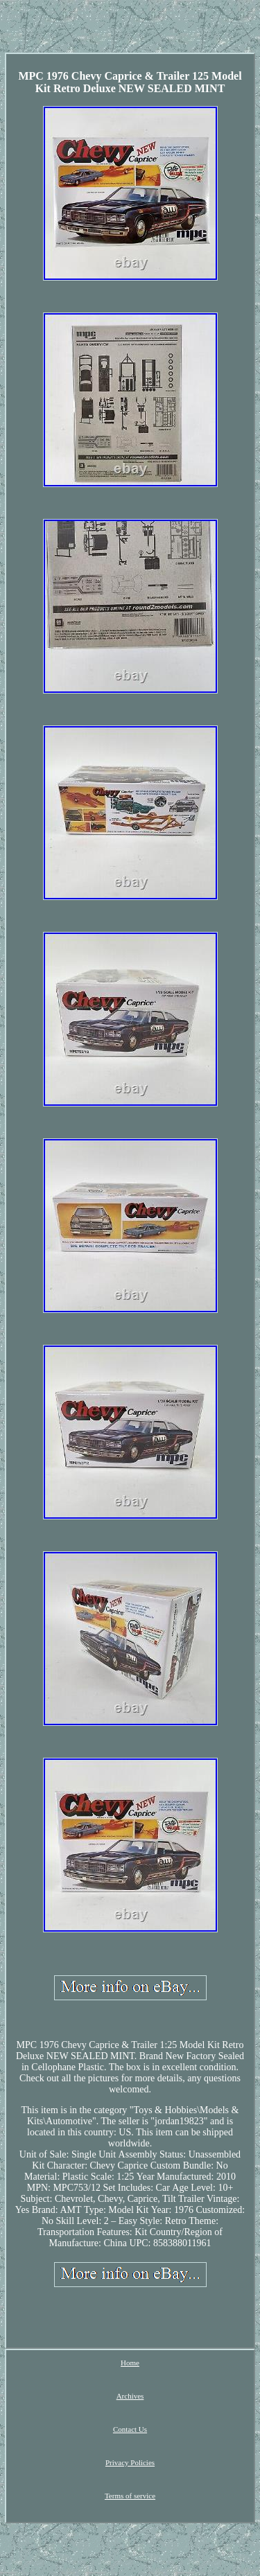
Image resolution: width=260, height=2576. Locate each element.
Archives (130, 2396)
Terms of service (130, 2495)
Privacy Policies (130, 2462)
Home (130, 2362)
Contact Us (130, 2429)
